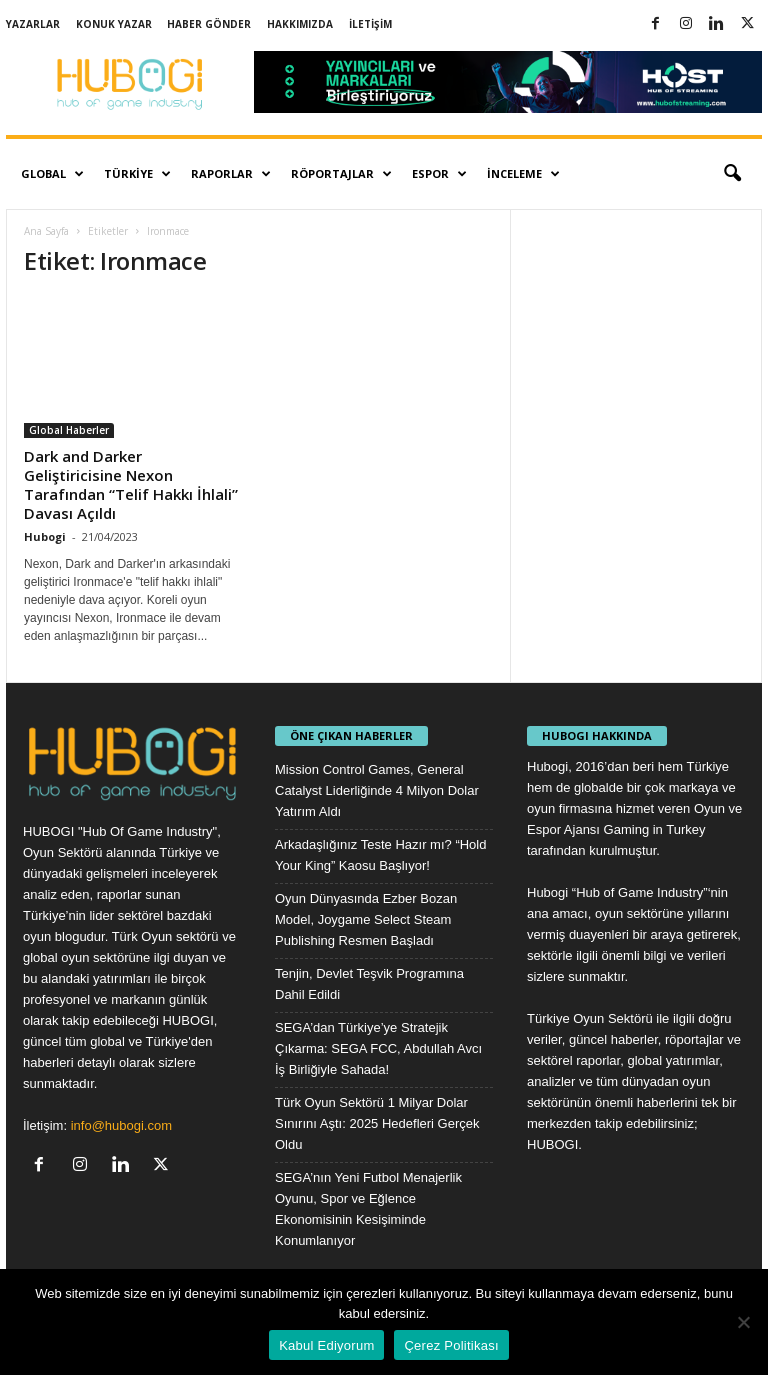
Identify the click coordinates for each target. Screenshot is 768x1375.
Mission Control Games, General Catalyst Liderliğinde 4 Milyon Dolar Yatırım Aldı (377, 790)
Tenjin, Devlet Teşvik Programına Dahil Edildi (369, 984)
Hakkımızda (300, 24)
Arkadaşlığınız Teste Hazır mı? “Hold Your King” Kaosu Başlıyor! (380, 855)
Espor (439, 174)
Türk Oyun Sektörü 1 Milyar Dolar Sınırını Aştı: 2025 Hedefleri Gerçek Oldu (377, 1123)
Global (52, 174)
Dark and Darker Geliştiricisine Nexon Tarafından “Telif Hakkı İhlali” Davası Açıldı (131, 484)
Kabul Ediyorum (326, 1345)
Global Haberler (69, 430)
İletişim (370, 24)
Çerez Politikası (451, 1345)
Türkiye (137, 174)
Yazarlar (33, 24)
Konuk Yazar (114, 24)
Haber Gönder (209, 24)
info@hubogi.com (121, 1125)
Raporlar (231, 174)
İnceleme (523, 174)
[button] (732, 174)
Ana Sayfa (46, 231)
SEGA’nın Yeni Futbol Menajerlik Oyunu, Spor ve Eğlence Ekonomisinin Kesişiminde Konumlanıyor (368, 1209)
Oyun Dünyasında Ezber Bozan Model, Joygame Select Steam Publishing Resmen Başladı (366, 919)
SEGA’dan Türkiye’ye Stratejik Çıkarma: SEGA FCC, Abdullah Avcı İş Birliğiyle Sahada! (378, 1048)
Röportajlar (341, 174)
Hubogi (45, 536)
